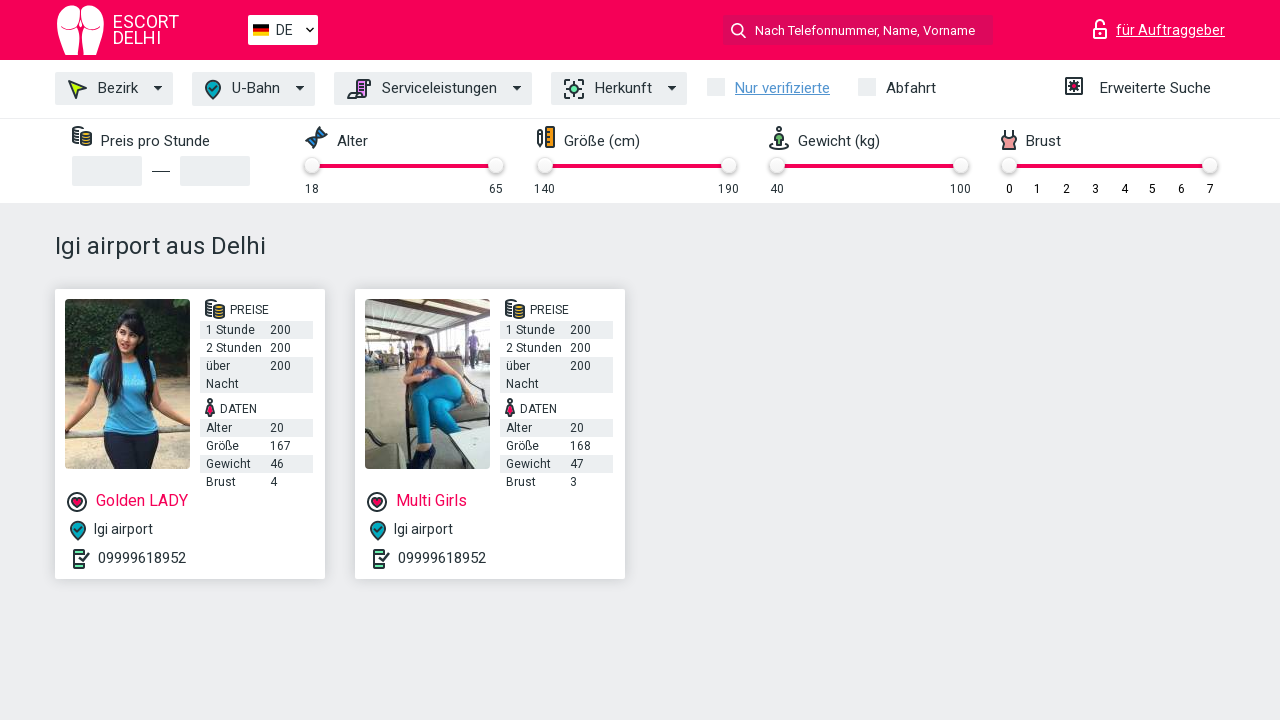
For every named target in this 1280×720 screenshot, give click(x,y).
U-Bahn (242, 89)
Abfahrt (911, 88)
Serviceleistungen (422, 89)
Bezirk (103, 89)
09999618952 (142, 558)
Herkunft (608, 89)
